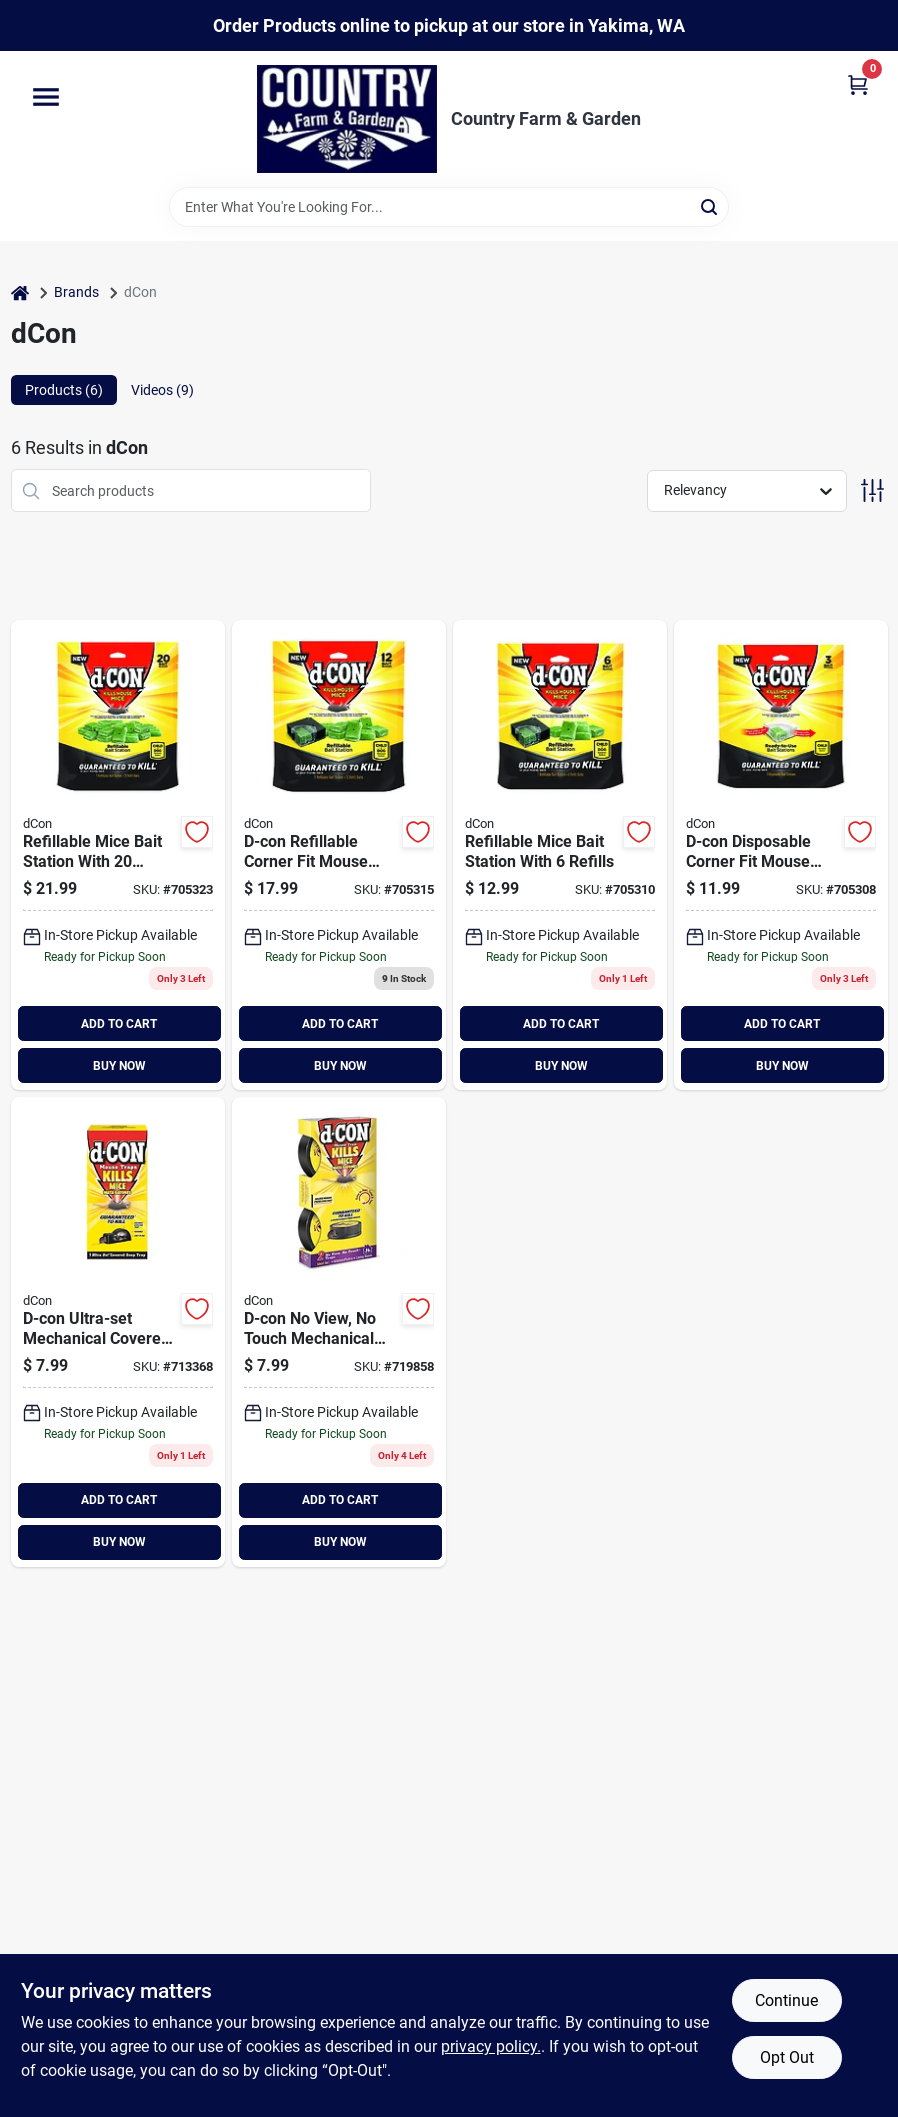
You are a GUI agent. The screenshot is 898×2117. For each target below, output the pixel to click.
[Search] (710, 205)
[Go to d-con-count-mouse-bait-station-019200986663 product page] (339, 855)
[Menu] (46, 98)
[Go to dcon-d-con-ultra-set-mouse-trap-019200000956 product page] (118, 1332)
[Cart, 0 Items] (858, 83)
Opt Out (787, 2057)
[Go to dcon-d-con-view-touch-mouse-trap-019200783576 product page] (339, 1332)
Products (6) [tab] (64, 390)
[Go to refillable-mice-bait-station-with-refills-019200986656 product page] (560, 855)
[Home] (20, 292)
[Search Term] (449, 207)
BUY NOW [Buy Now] (119, 1066)
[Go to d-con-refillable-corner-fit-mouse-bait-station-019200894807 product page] (118, 855)
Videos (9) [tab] (162, 390)
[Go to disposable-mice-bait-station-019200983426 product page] (781, 855)
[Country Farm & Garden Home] (347, 119)
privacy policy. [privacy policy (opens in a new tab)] (491, 2046)
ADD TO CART (119, 1024)
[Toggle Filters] (872, 490)
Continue (786, 2000)
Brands (76, 292)
